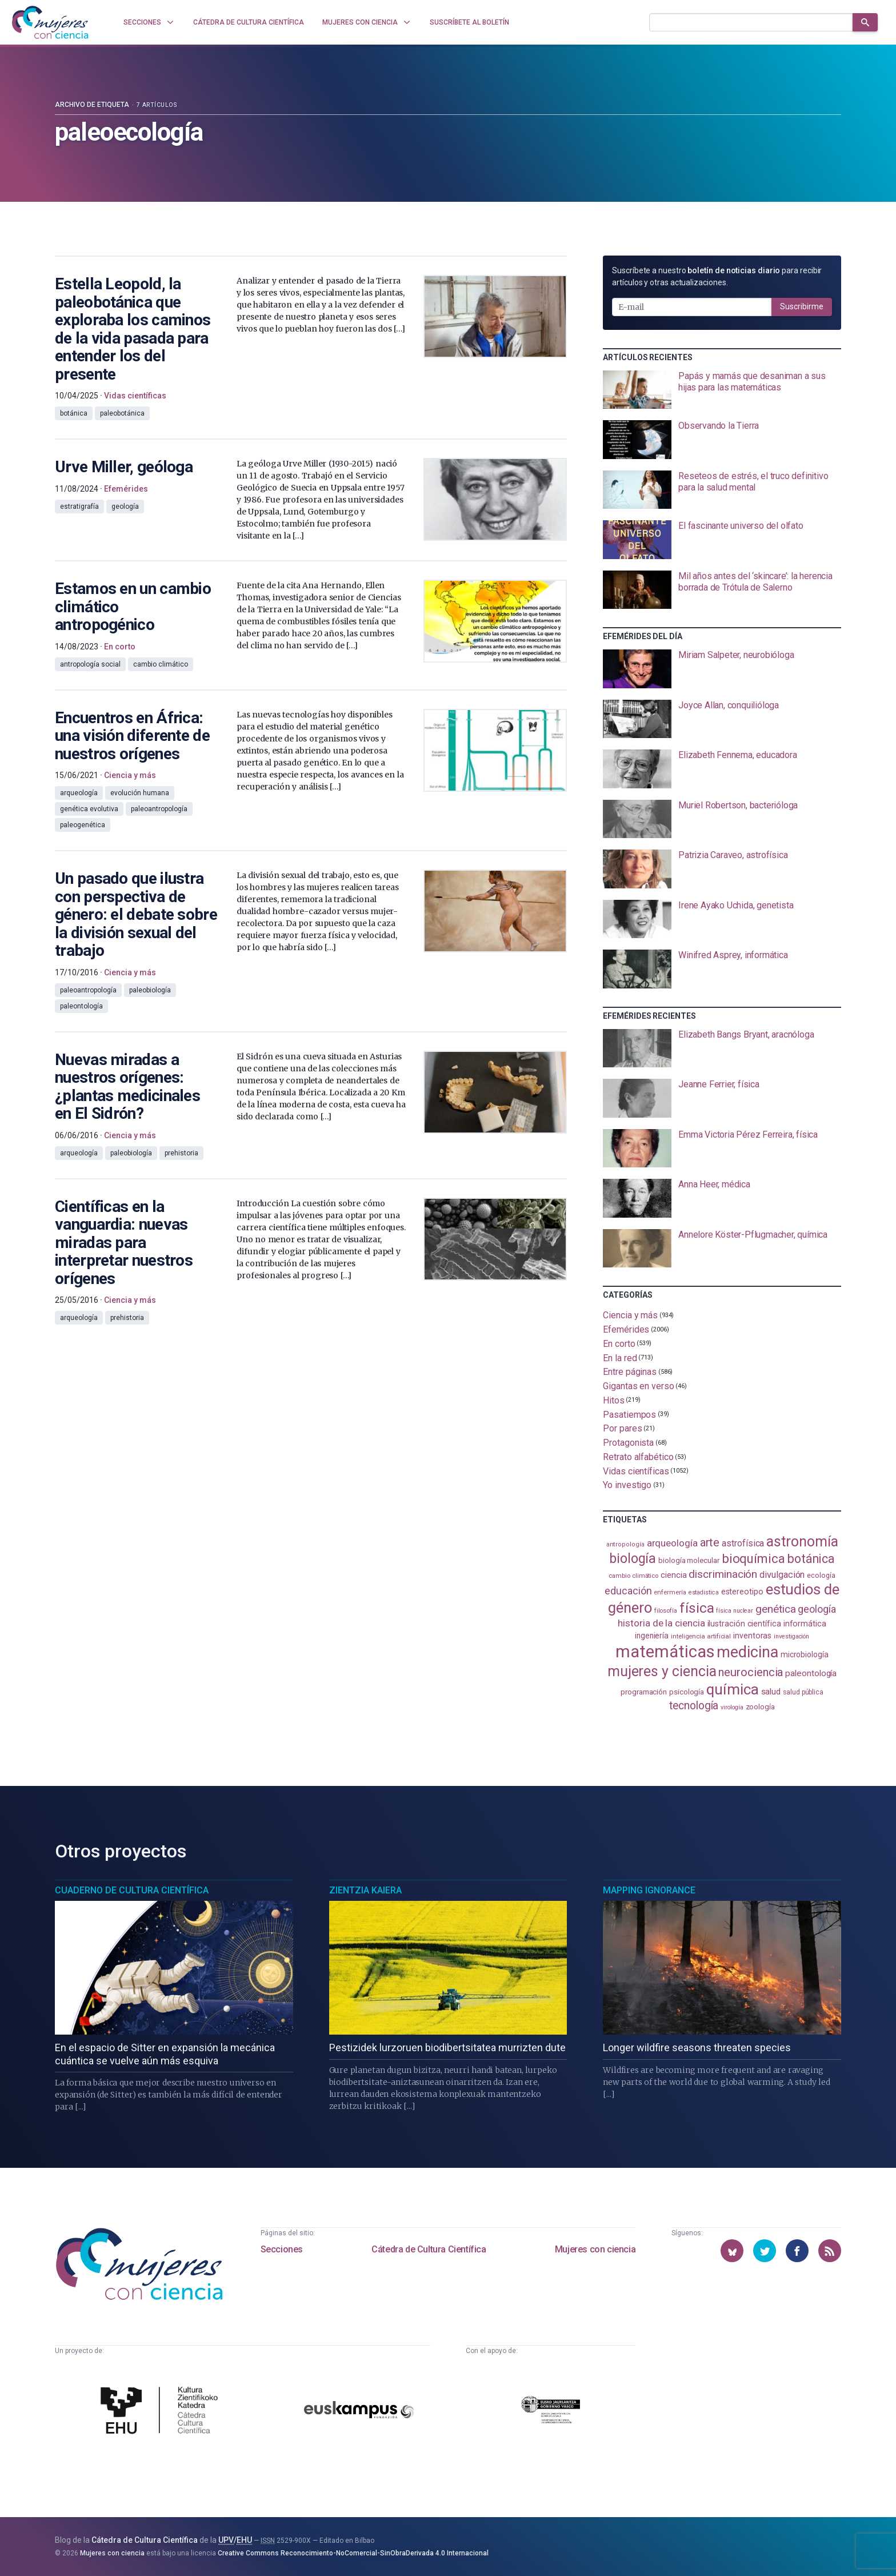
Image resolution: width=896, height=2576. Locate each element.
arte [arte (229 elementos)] (710, 1542)
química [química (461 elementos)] (732, 1689)
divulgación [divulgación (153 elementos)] (782, 1574)
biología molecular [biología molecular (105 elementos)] (688, 1560)
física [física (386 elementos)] (696, 1608)
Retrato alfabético (638, 1457)
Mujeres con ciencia (595, 2249)
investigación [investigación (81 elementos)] (791, 1636)
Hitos (614, 1400)
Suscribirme (801, 306)
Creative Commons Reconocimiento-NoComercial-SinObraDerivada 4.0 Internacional (353, 2553)
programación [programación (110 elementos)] (644, 1691)
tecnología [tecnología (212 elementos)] (693, 1705)
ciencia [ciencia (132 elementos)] (673, 1575)
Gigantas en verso (638, 1386)
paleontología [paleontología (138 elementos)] (811, 1673)
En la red (620, 1357)
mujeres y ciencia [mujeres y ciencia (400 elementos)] (662, 1671)
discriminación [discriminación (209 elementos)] (723, 1574)
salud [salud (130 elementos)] (771, 1691)
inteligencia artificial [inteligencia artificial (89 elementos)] (701, 1636)
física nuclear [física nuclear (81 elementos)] (734, 1610)
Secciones (282, 2249)
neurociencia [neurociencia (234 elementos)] (750, 1672)
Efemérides (626, 1329)
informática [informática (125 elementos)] (804, 1623)
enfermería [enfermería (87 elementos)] (670, 1592)
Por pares (622, 1428)
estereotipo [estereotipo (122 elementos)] (742, 1592)
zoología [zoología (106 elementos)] (760, 1706)
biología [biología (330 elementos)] (632, 1558)
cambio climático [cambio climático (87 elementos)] (633, 1576)
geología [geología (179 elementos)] (816, 1609)
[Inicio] (50, 22)
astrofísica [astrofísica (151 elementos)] (743, 1543)
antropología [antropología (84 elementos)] (625, 1544)
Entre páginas (630, 1371)
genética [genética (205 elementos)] (775, 1609)
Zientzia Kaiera (365, 1890)
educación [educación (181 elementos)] (628, 1591)
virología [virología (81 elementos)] (732, 1707)
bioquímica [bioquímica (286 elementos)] (753, 1559)
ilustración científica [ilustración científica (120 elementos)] (744, 1623)
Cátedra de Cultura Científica (428, 2249)
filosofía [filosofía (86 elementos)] (665, 1610)
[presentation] (722, 389)
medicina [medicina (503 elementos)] (747, 1652)
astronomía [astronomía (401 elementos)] (802, 1541)
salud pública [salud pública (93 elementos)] (803, 1692)
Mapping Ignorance (649, 1890)
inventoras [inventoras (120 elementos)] (752, 1635)
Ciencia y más (630, 1315)
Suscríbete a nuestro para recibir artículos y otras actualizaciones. (717, 276)
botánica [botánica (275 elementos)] (811, 1559)
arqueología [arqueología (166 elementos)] (672, 1543)
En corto (619, 1343)
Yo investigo (627, 1485)
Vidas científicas (636, 1470)
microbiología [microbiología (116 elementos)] (805, 1654)
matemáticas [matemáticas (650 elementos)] (664, 1651)
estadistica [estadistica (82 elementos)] (704, 1592)
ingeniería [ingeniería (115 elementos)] (652, 1635)
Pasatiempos (629, 1414)
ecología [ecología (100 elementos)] (821, 1575)
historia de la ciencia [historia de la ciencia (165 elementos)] (661, 1623)
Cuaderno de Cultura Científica (132, 1890)
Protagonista (628, 1442)
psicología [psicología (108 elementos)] (686, 1692)
